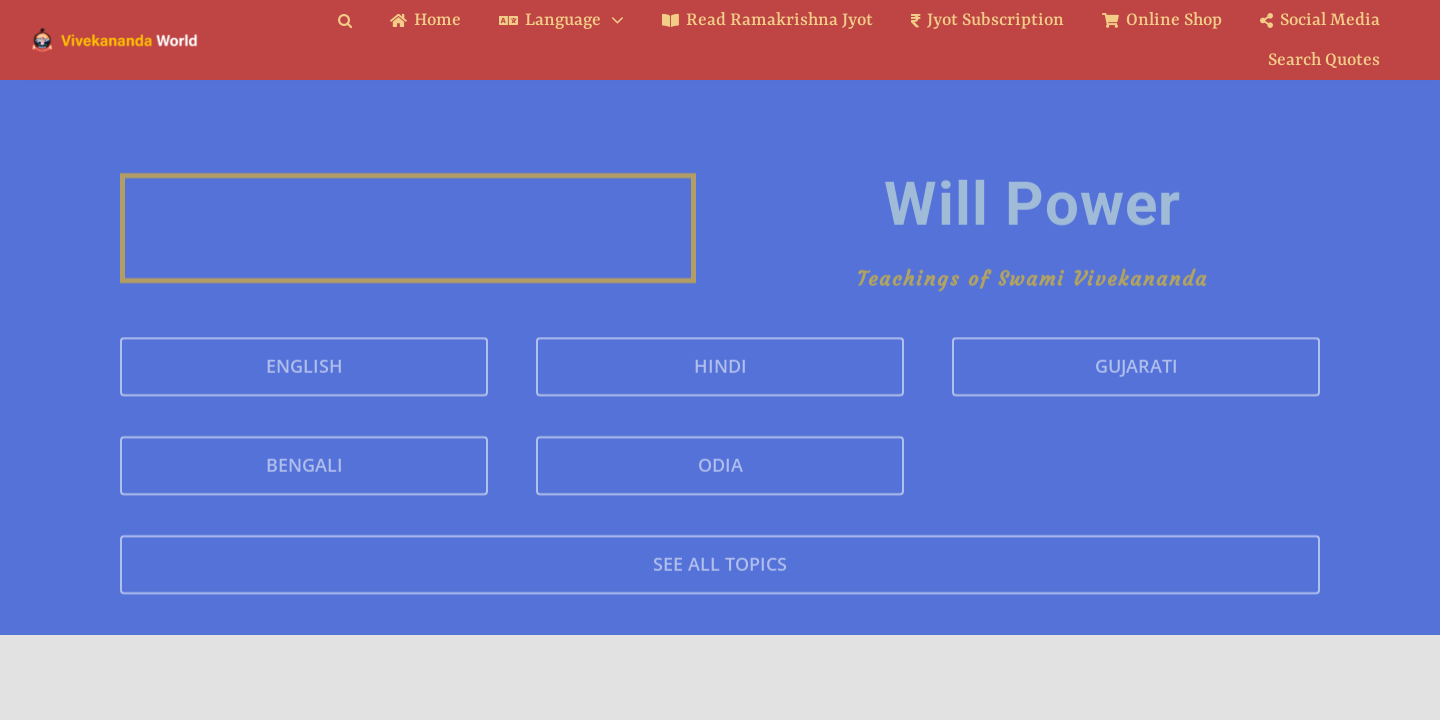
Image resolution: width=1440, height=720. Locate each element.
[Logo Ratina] (115, 34)
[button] (360, 20)
